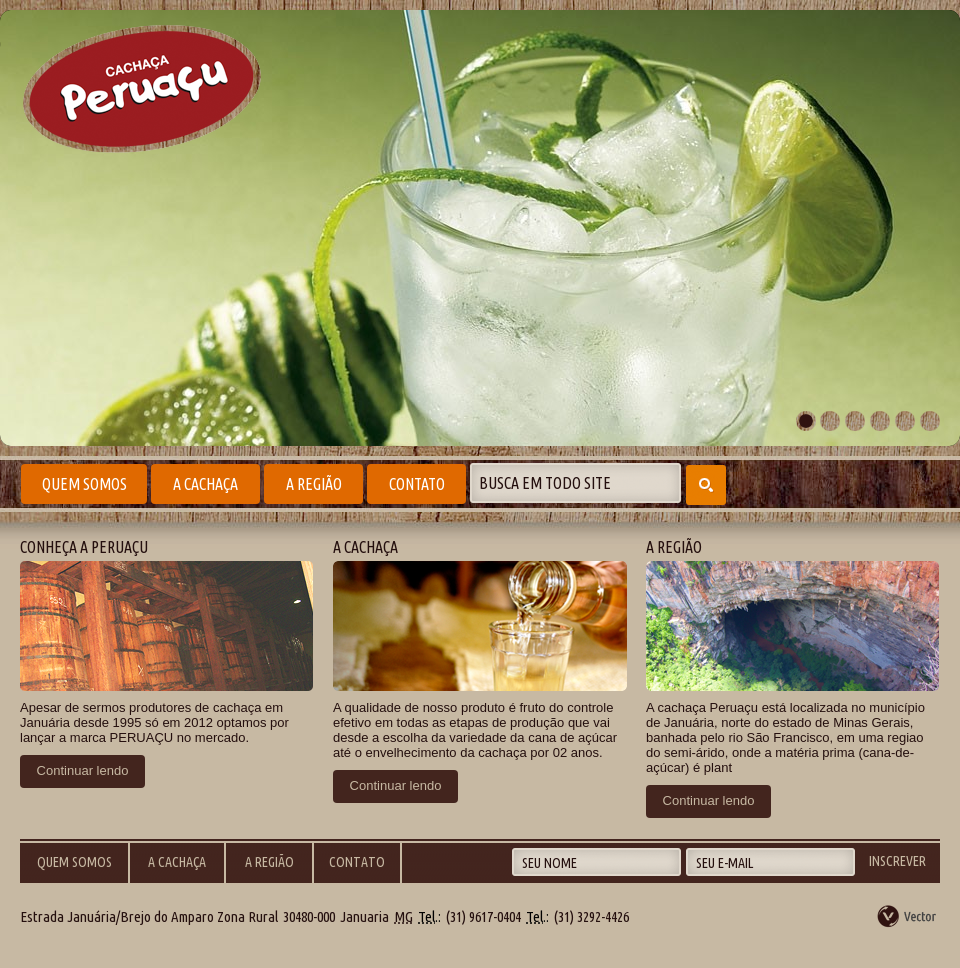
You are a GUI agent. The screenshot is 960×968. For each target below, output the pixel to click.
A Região (314, 484)
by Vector (908, 915)
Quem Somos (84, 484)
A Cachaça (205, 484)
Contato (417, 484)
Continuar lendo (83, 770)
